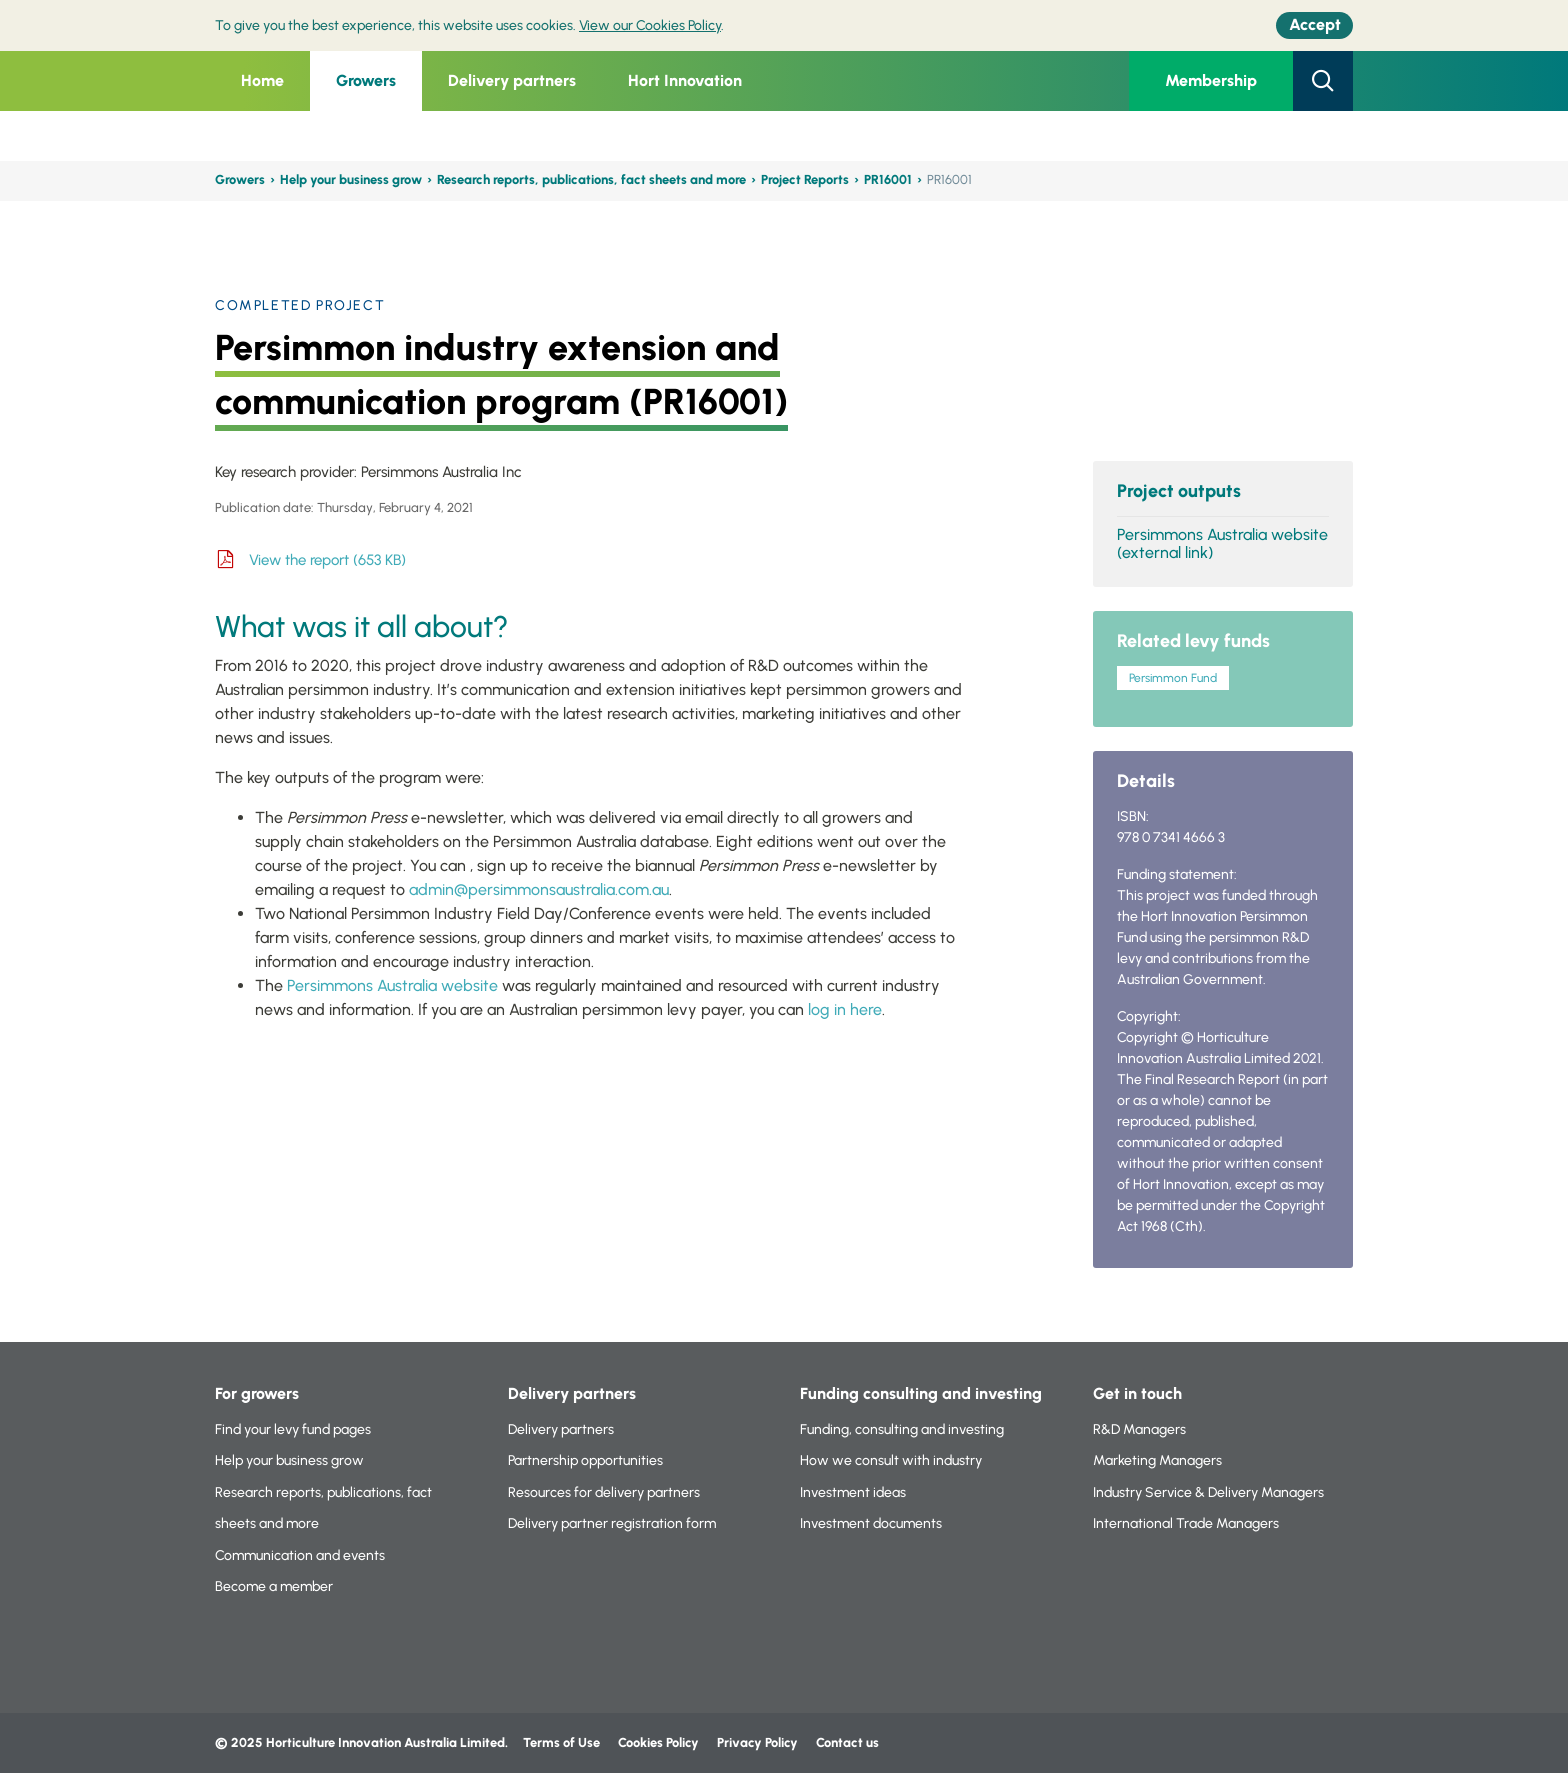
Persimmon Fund (1173, 678)
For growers (257, 1393)
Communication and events (300, 1555)
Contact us (847, 1742)
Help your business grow (351, 179)
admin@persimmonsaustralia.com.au (539, 889)
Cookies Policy (658, 1742)
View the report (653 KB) (327, 560)
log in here (845, 1009)
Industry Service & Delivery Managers (1208, 1492)
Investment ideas (853, 1492)
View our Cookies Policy (650, 25)
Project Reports (805, 179)
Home (262, 80)
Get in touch (1137, 1393)
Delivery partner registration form (612, 1523)
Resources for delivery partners (604, 1492)
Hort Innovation (685, 80)
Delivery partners (512, 80)
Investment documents (871, 1523)
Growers (366, 80)
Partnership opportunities (585, 1460)
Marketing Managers (1157, 1460)
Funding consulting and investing (921, 1393)
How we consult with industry (891, 1460)
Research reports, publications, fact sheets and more (591, 179)
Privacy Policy (759, 1742)
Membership (1211, 80)
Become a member (274, 1586)
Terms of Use (561, 1742)
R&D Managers (1139, 1429)
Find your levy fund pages (293, 1429)
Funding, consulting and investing (902, 1429)
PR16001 (888, 179)
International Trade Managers (1186, 1523)
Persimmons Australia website (392, 985)
